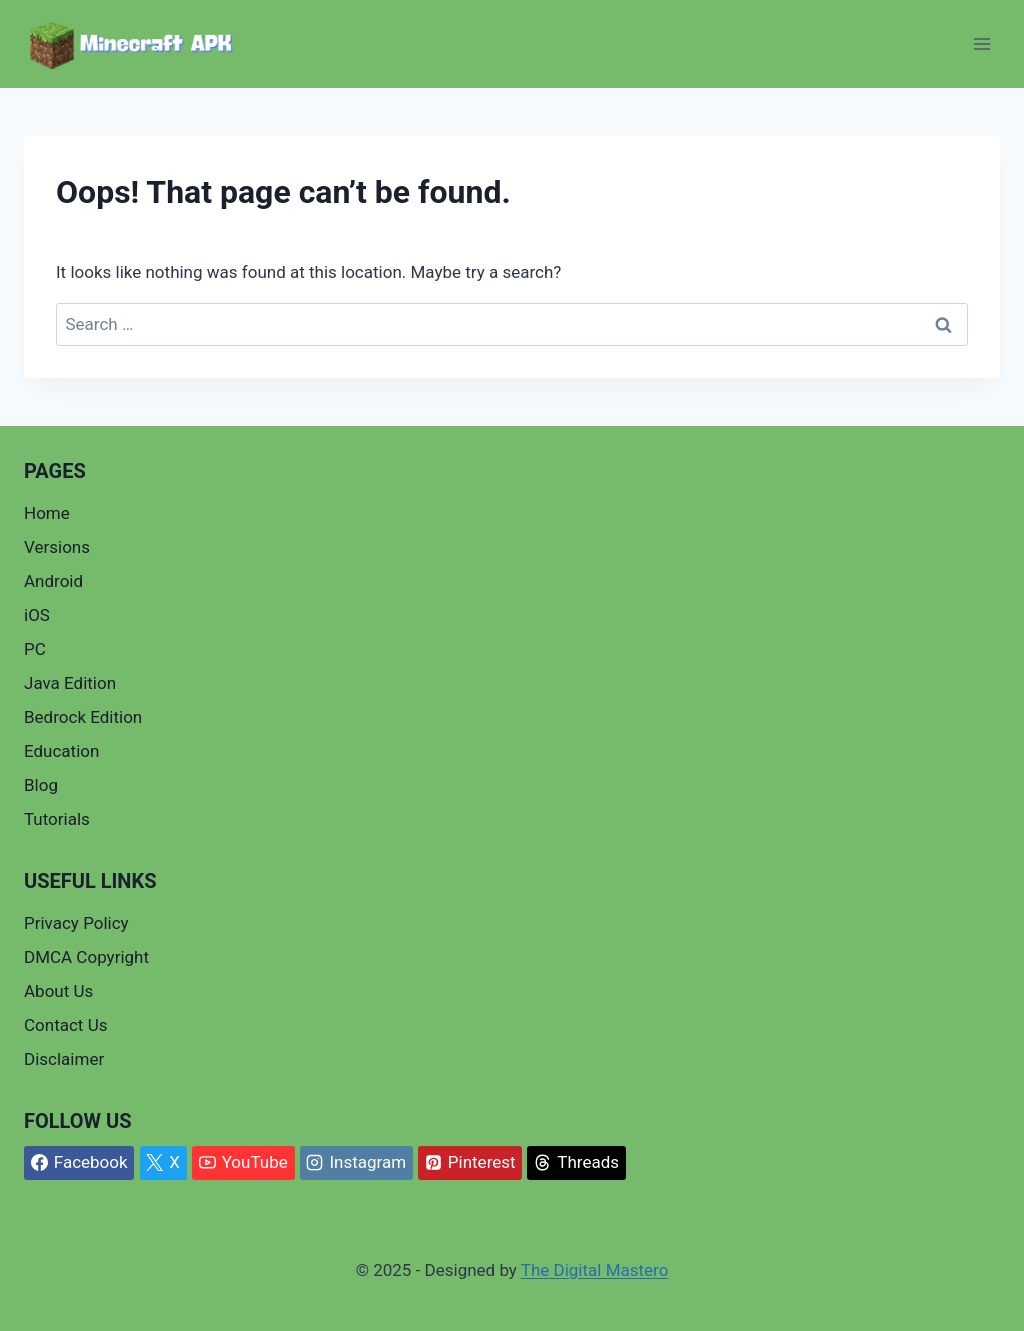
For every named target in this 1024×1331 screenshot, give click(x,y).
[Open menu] (981, 44)
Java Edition (70, 683)
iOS (37, 615)
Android (53, 581)
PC (35, 649)
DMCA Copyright (86, 957)
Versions (57, 547)
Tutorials (57, 819)
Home (47, 513)
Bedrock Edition (83, 717)
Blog (41, 785)
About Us (58, 991)
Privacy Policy (76, 923)
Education (61, 751)
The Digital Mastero (595, 1270)
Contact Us (65, 1025)
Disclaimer (64, 1059)
